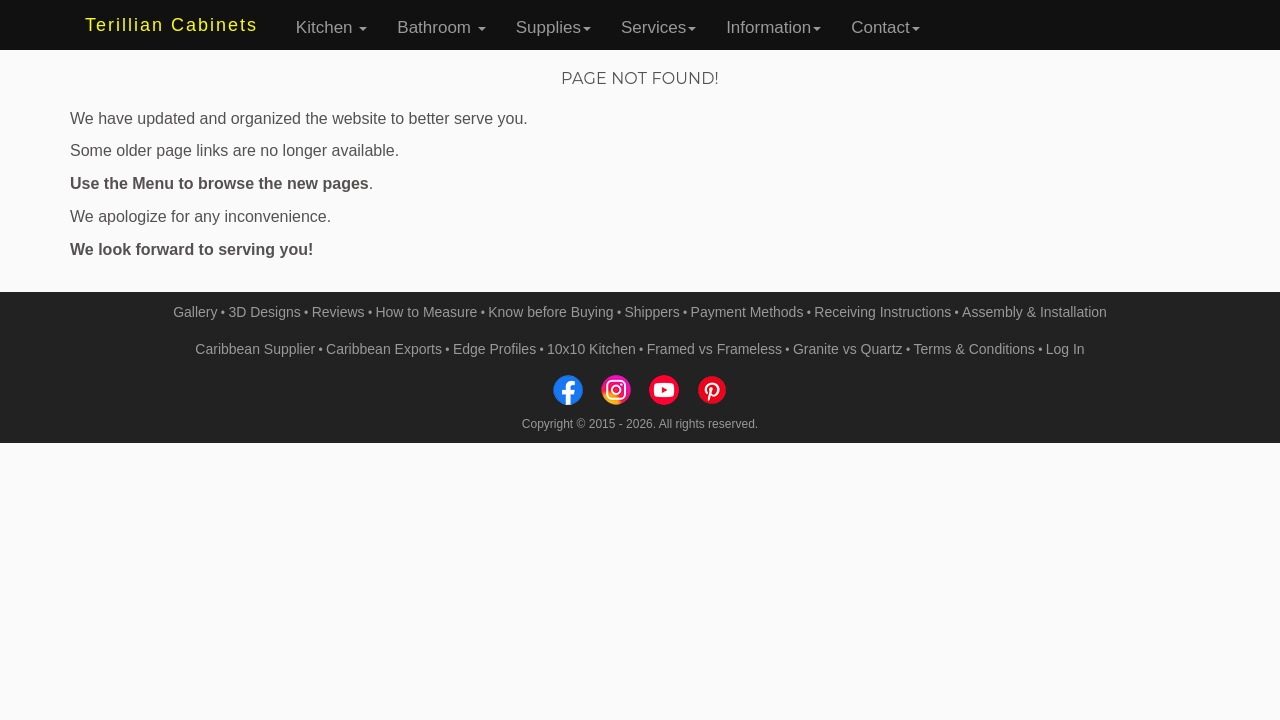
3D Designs (264, 312)
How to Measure (426, 312)
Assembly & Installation (1034, 312)
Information (773, 27)
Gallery (195, 312)
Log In (1065, 349)
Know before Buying (550, 312)
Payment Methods (747, 312)
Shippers (651, 312)
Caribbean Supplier (255, 349)
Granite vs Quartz (848, 349)
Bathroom (441, 27)
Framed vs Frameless (714, 349)
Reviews (338, 312)
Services (658, 27)
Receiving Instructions (882, 312)
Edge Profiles (494, 349)
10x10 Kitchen (591, 349)
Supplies (553, 27)
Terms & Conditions (973, 349)
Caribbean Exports (384, 349)
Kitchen (331, 27)
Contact (885, 27)
